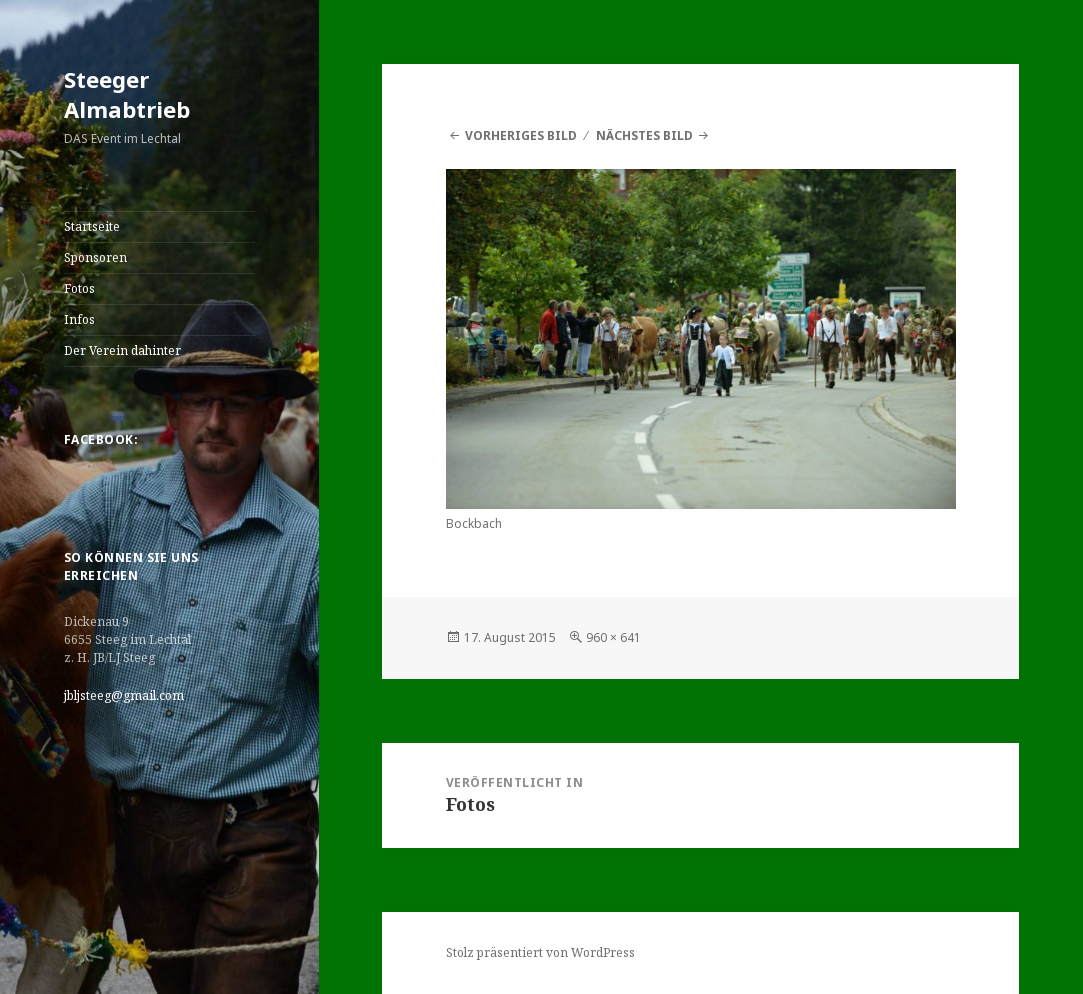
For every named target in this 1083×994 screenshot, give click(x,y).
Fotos (79, 288)
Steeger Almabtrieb (127, 94)
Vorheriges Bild (521, 135)
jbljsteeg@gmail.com (124, 695)
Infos (79, 319)
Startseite (92, 226)
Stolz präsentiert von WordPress (540, 952)
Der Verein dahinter (122, 350)
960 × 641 (613, 637)
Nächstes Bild (644, 135)
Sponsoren (95, 257)
